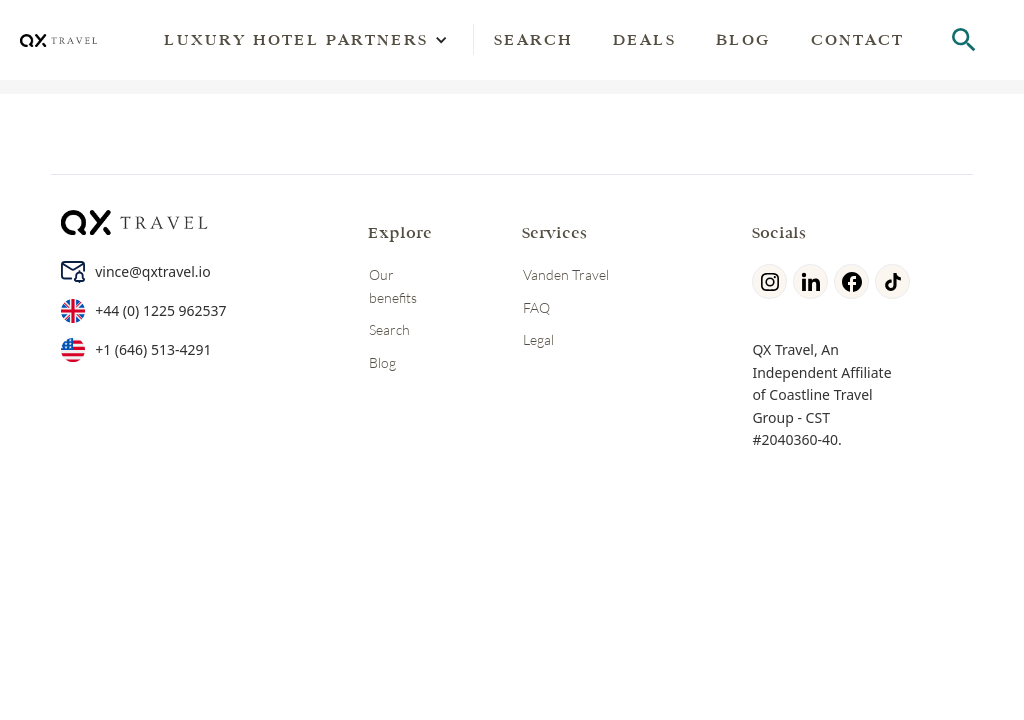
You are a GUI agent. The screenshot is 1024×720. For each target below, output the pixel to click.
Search (533, 39)
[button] (296, 40)
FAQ (536, 307)
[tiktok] (895, 281)
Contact (857, 39)
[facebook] (854, 281)
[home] (59, 40)
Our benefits (393, 285)
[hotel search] (964, 40)
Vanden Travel (566, 274)
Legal (538, 339)
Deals (644, 39)
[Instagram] (772, 281)
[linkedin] (813, 281)
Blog (743, 39)
